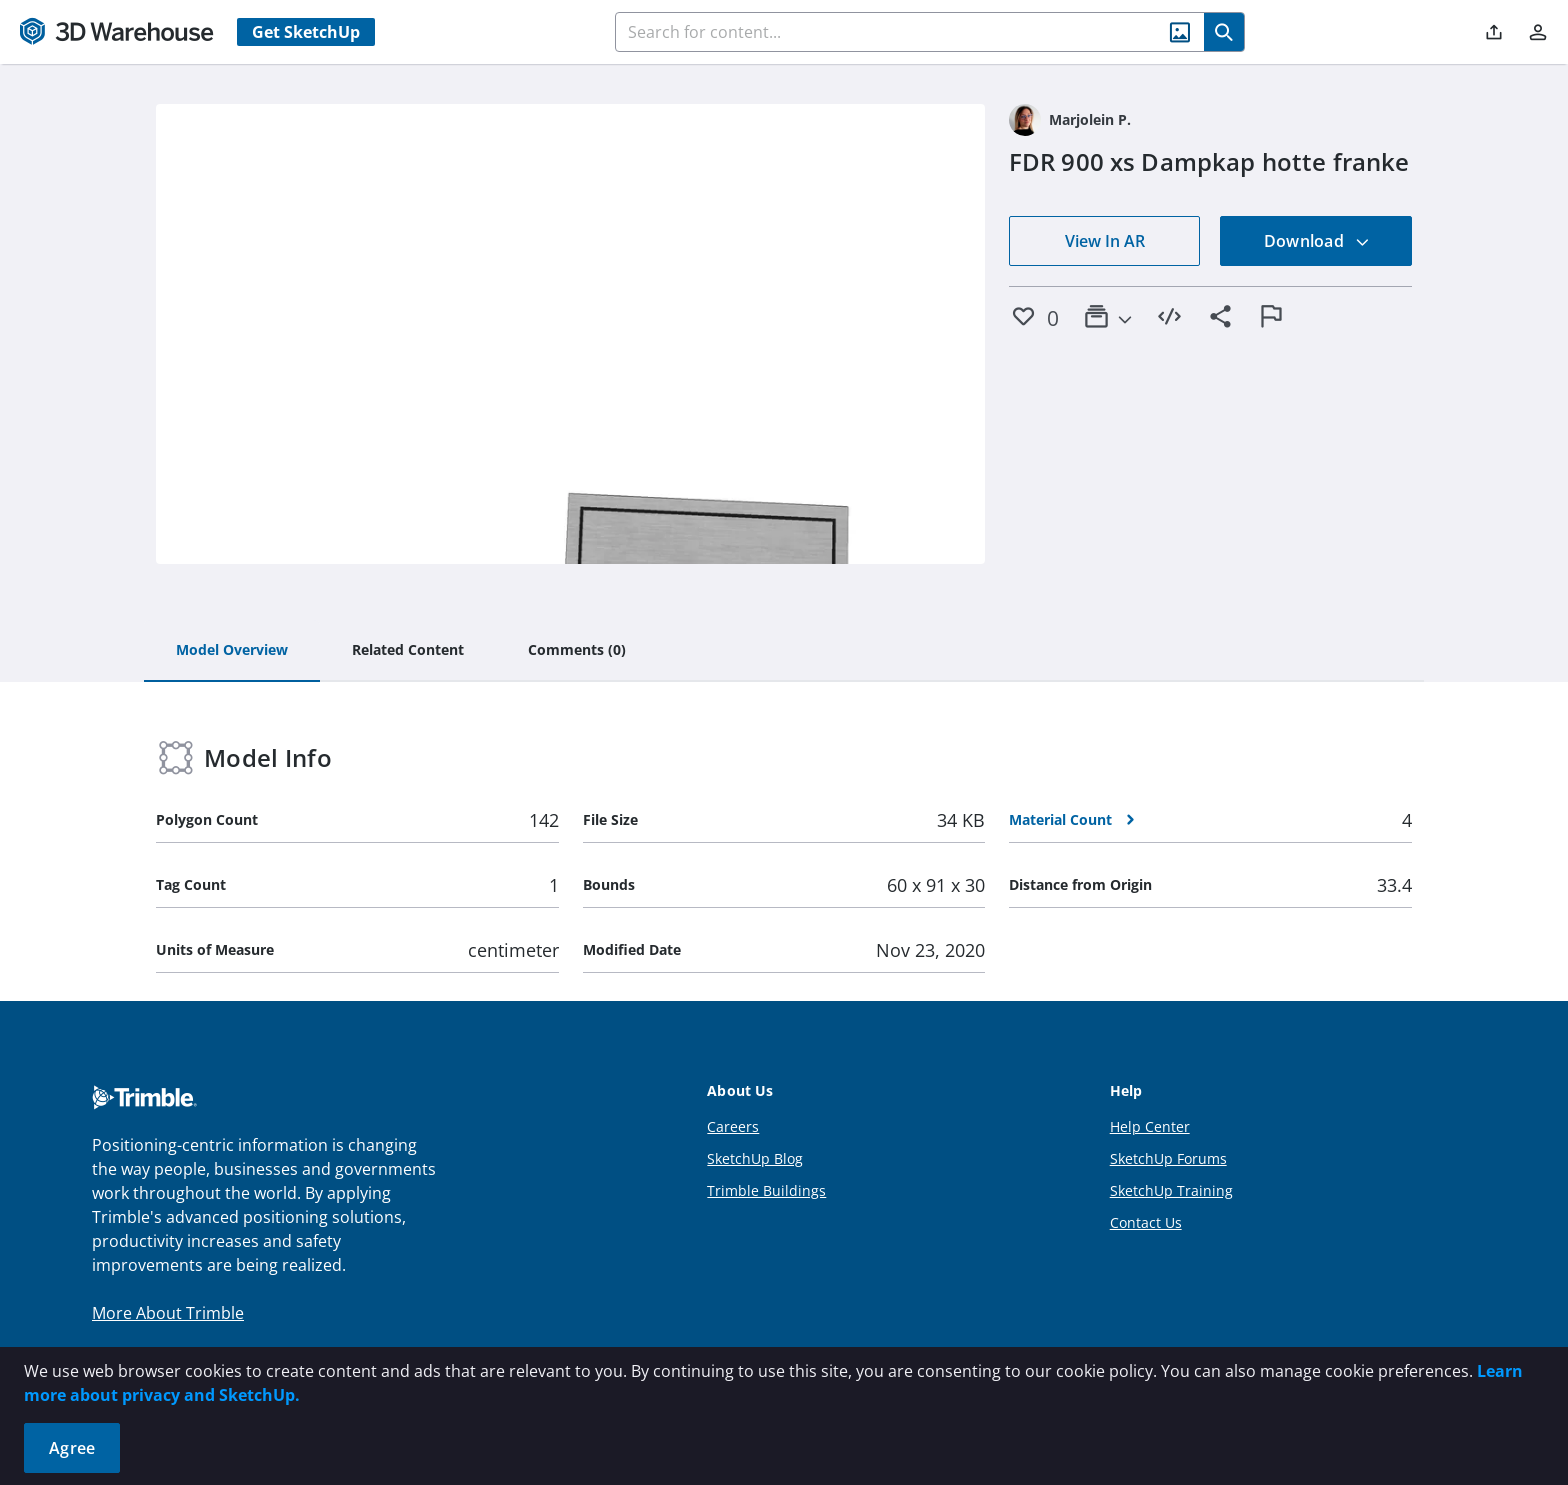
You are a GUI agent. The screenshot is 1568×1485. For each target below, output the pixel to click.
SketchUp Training (1171, 1190)
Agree (72, 1448)
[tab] (232, 651)
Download (1317, 241)
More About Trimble (168, 1313)
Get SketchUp (306, 32)
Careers (733, 1126)
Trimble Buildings (766, 1190)
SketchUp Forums (1168, 1158)
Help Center (1150, 1126)
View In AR (1105, 241)
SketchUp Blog (755, 1158)
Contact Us (1146, 1222)
